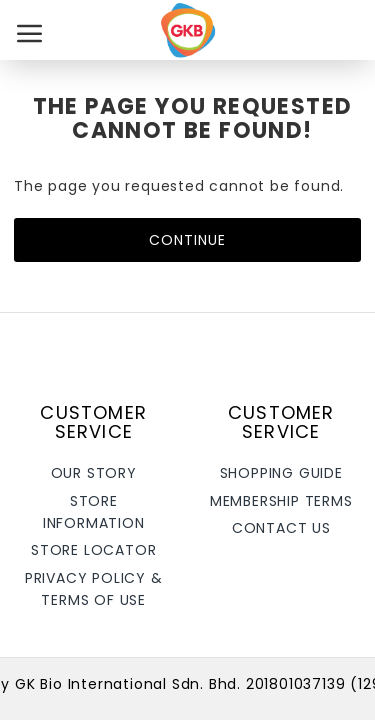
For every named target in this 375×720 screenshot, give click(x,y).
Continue (187, 240)
